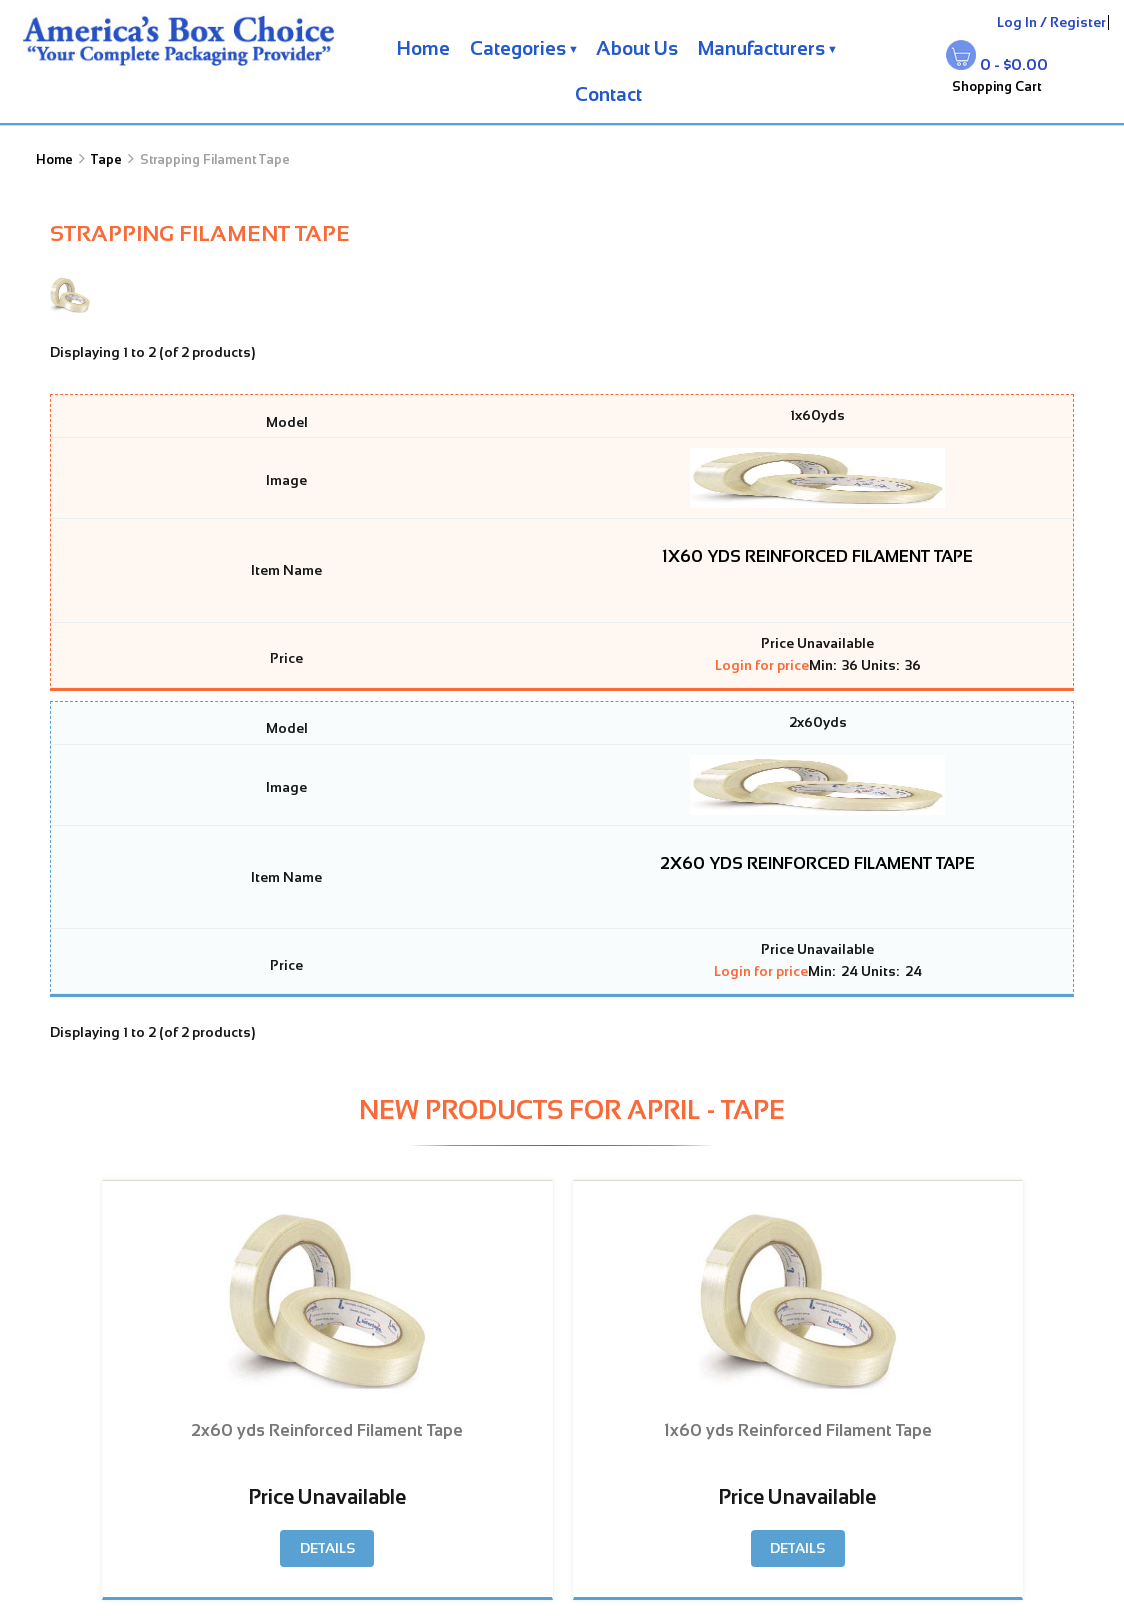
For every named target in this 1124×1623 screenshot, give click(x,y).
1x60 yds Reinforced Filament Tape (817, 556)
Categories (518, 48)
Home (423, 48)
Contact (608, 94)
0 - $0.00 (1014, 64)
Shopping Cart (997, 86)
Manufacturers (761, 48)
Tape (106, 159)
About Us (637, 48)
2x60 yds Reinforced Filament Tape (817, 863)
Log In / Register (1051, 22)
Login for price (762, 665)
